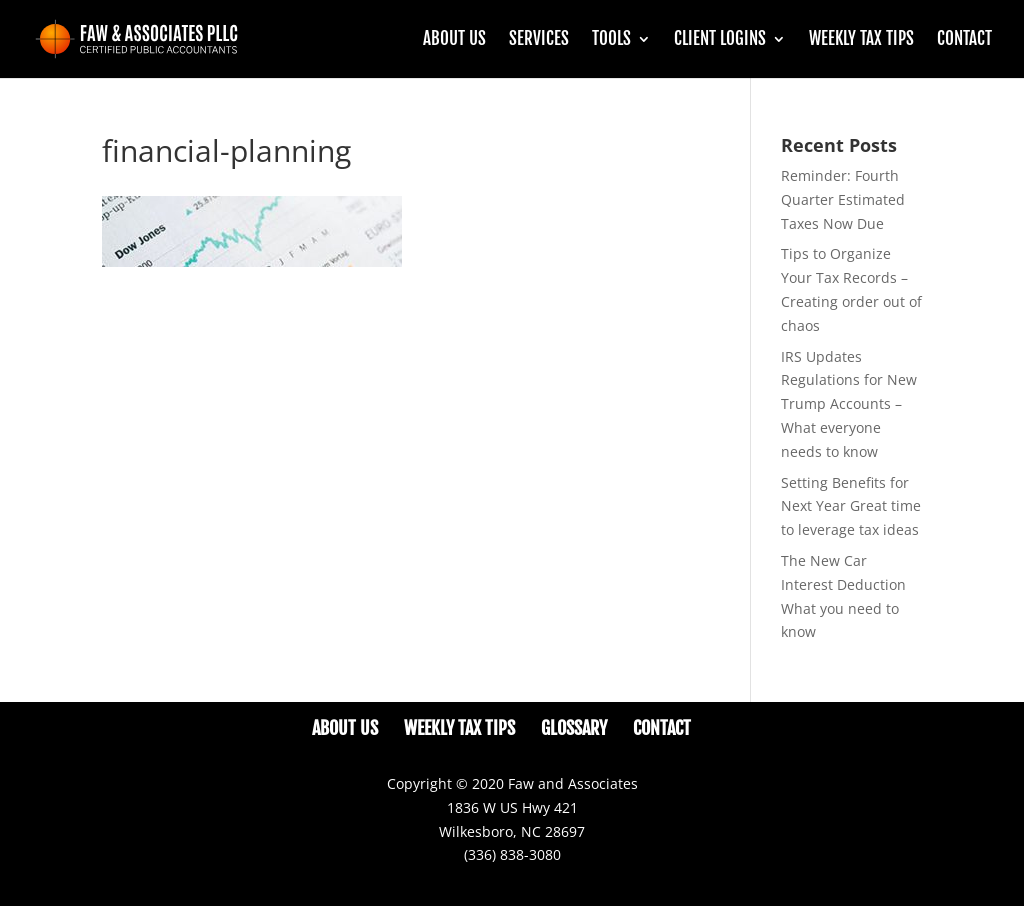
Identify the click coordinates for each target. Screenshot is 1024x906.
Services (539, 40)
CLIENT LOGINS (720, 40)
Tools (611, 40)
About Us (454, 40)
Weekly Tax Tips (861, 40)
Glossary (574, 728)
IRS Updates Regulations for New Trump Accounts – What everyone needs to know (849, 404)
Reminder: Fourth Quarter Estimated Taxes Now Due (843, 199)
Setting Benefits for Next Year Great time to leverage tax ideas (851, 506)
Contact (964, 40)
